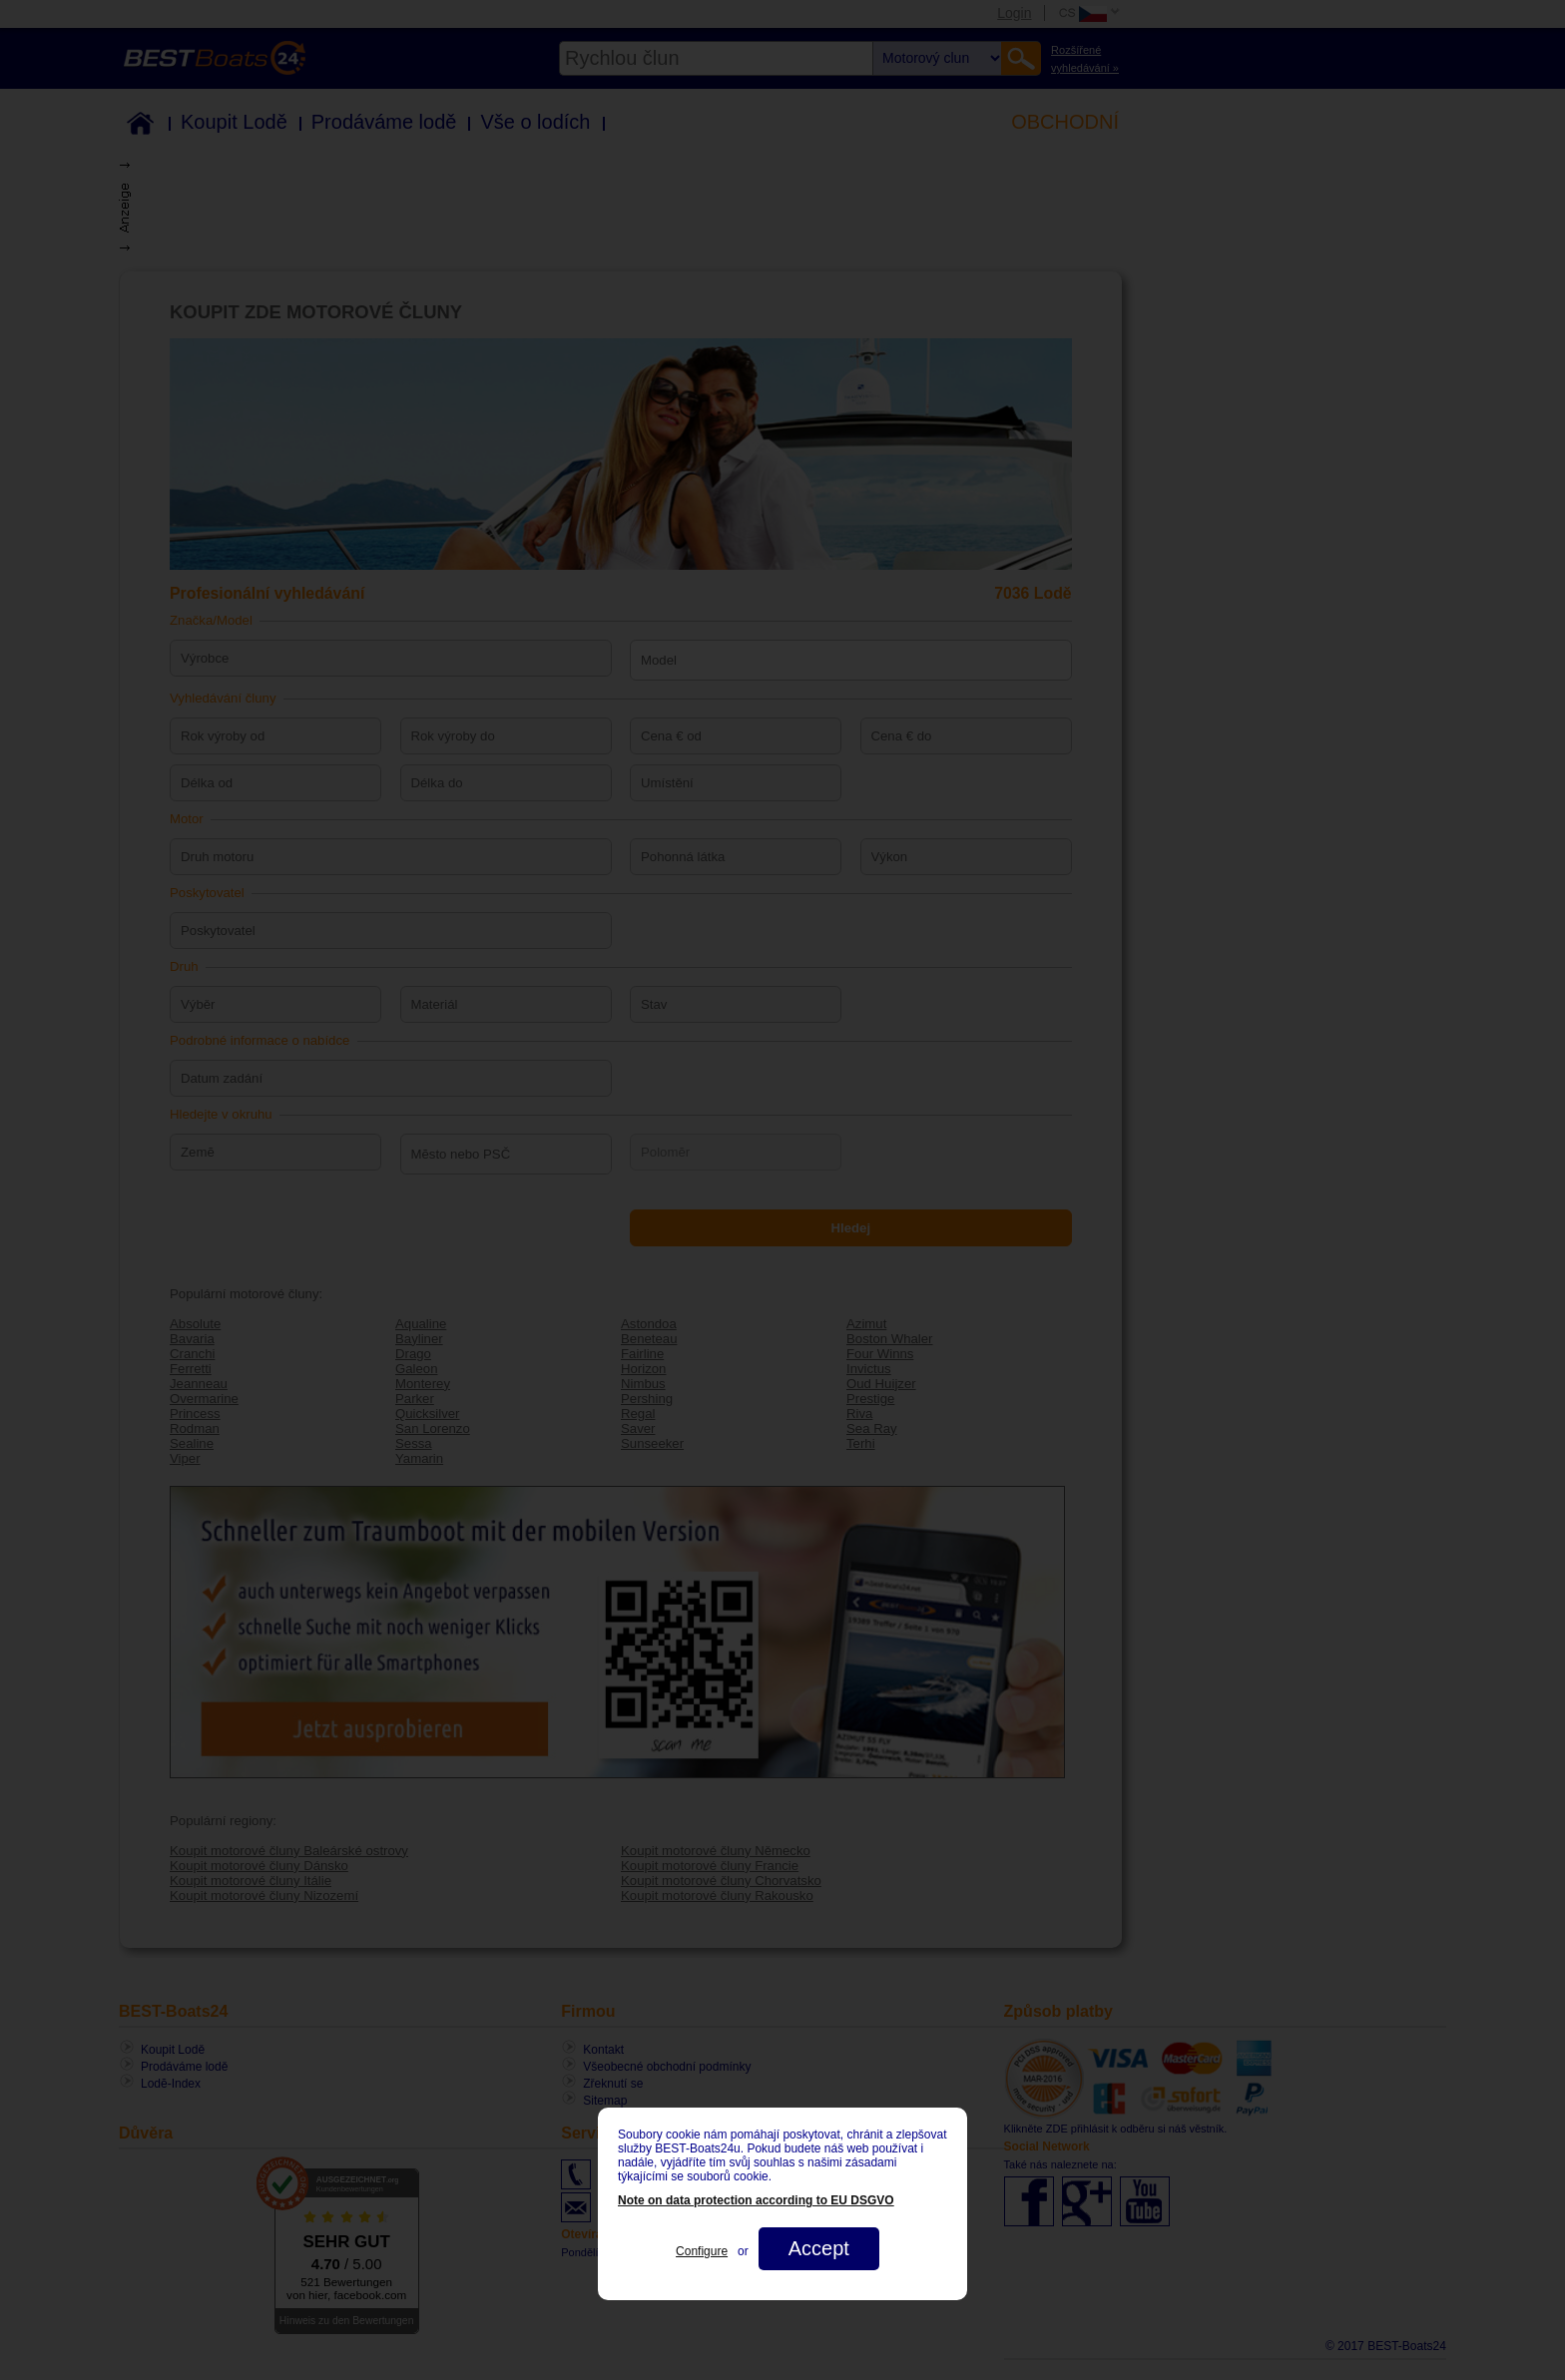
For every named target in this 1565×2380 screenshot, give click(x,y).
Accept (818, 2248)
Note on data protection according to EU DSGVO (756, 2200)
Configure (702, 2251)
